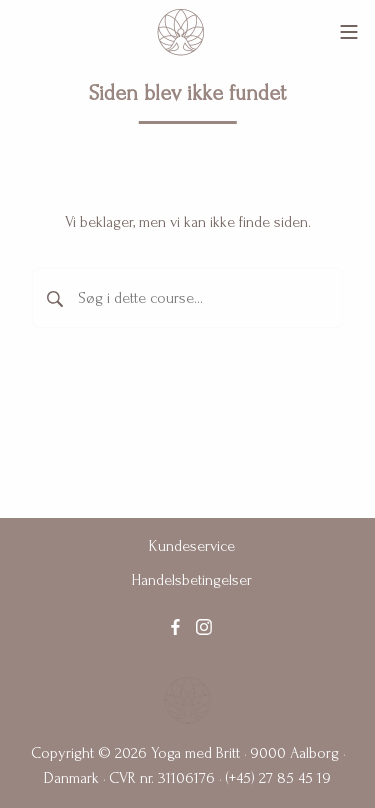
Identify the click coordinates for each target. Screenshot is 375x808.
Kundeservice (192, 546)
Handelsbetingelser (191, 580)
